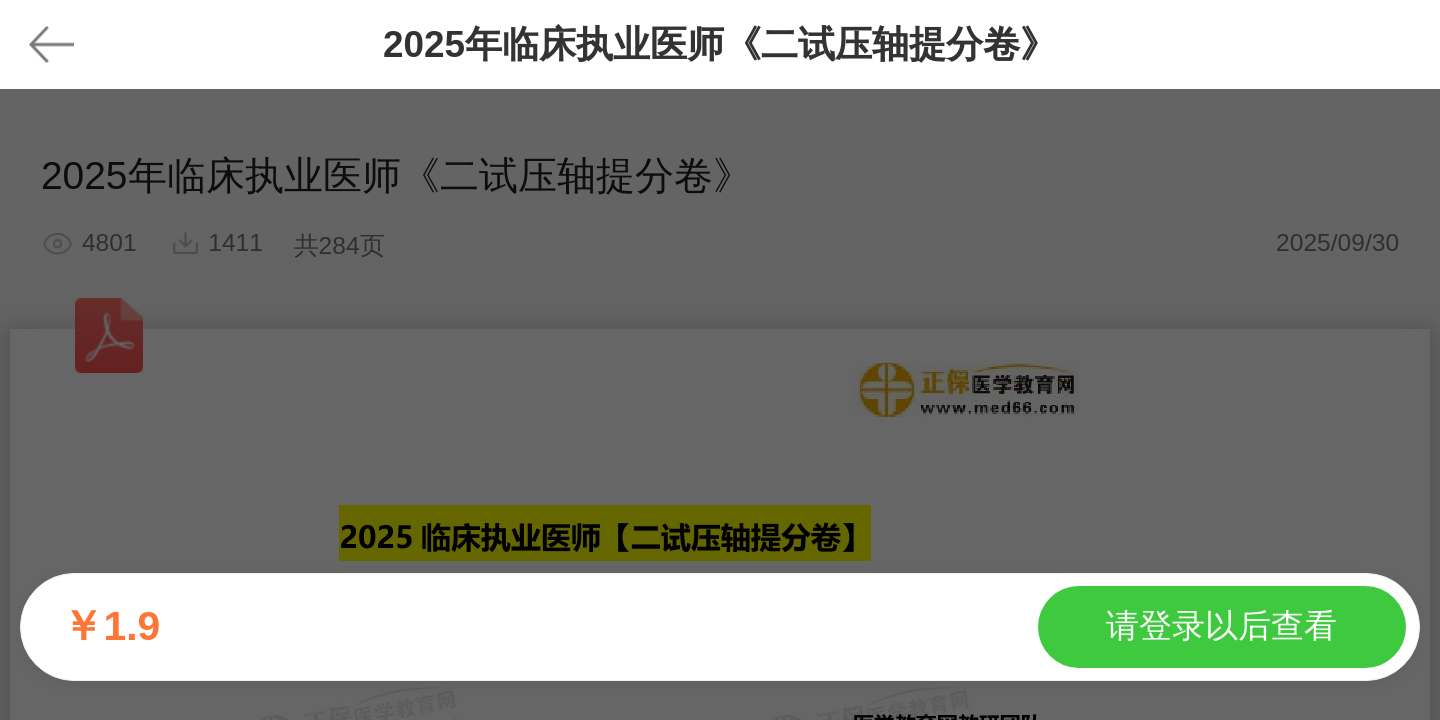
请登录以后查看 (1221, 625)
